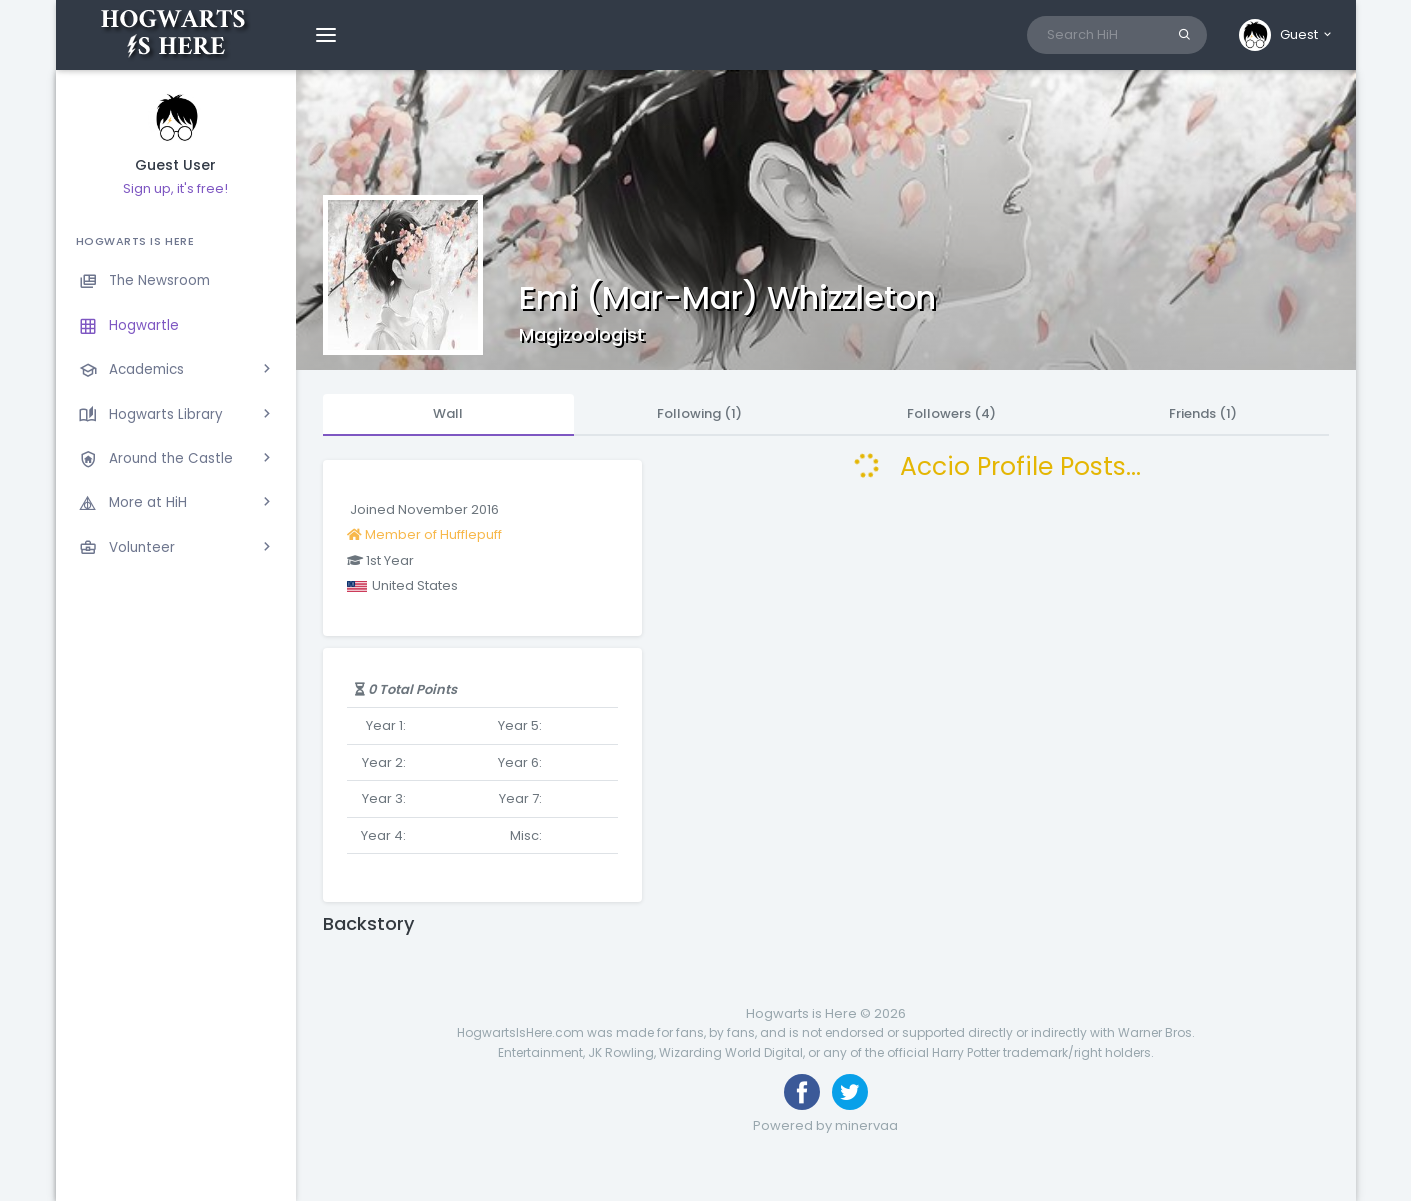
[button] (1286, 35)
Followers (951, 413)
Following (699, 413)
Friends (1203, 413)
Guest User (175, 165)
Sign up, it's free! (175, 188)
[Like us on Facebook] (802, 1092)
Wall (448, 413)
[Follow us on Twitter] (850, 1092)
